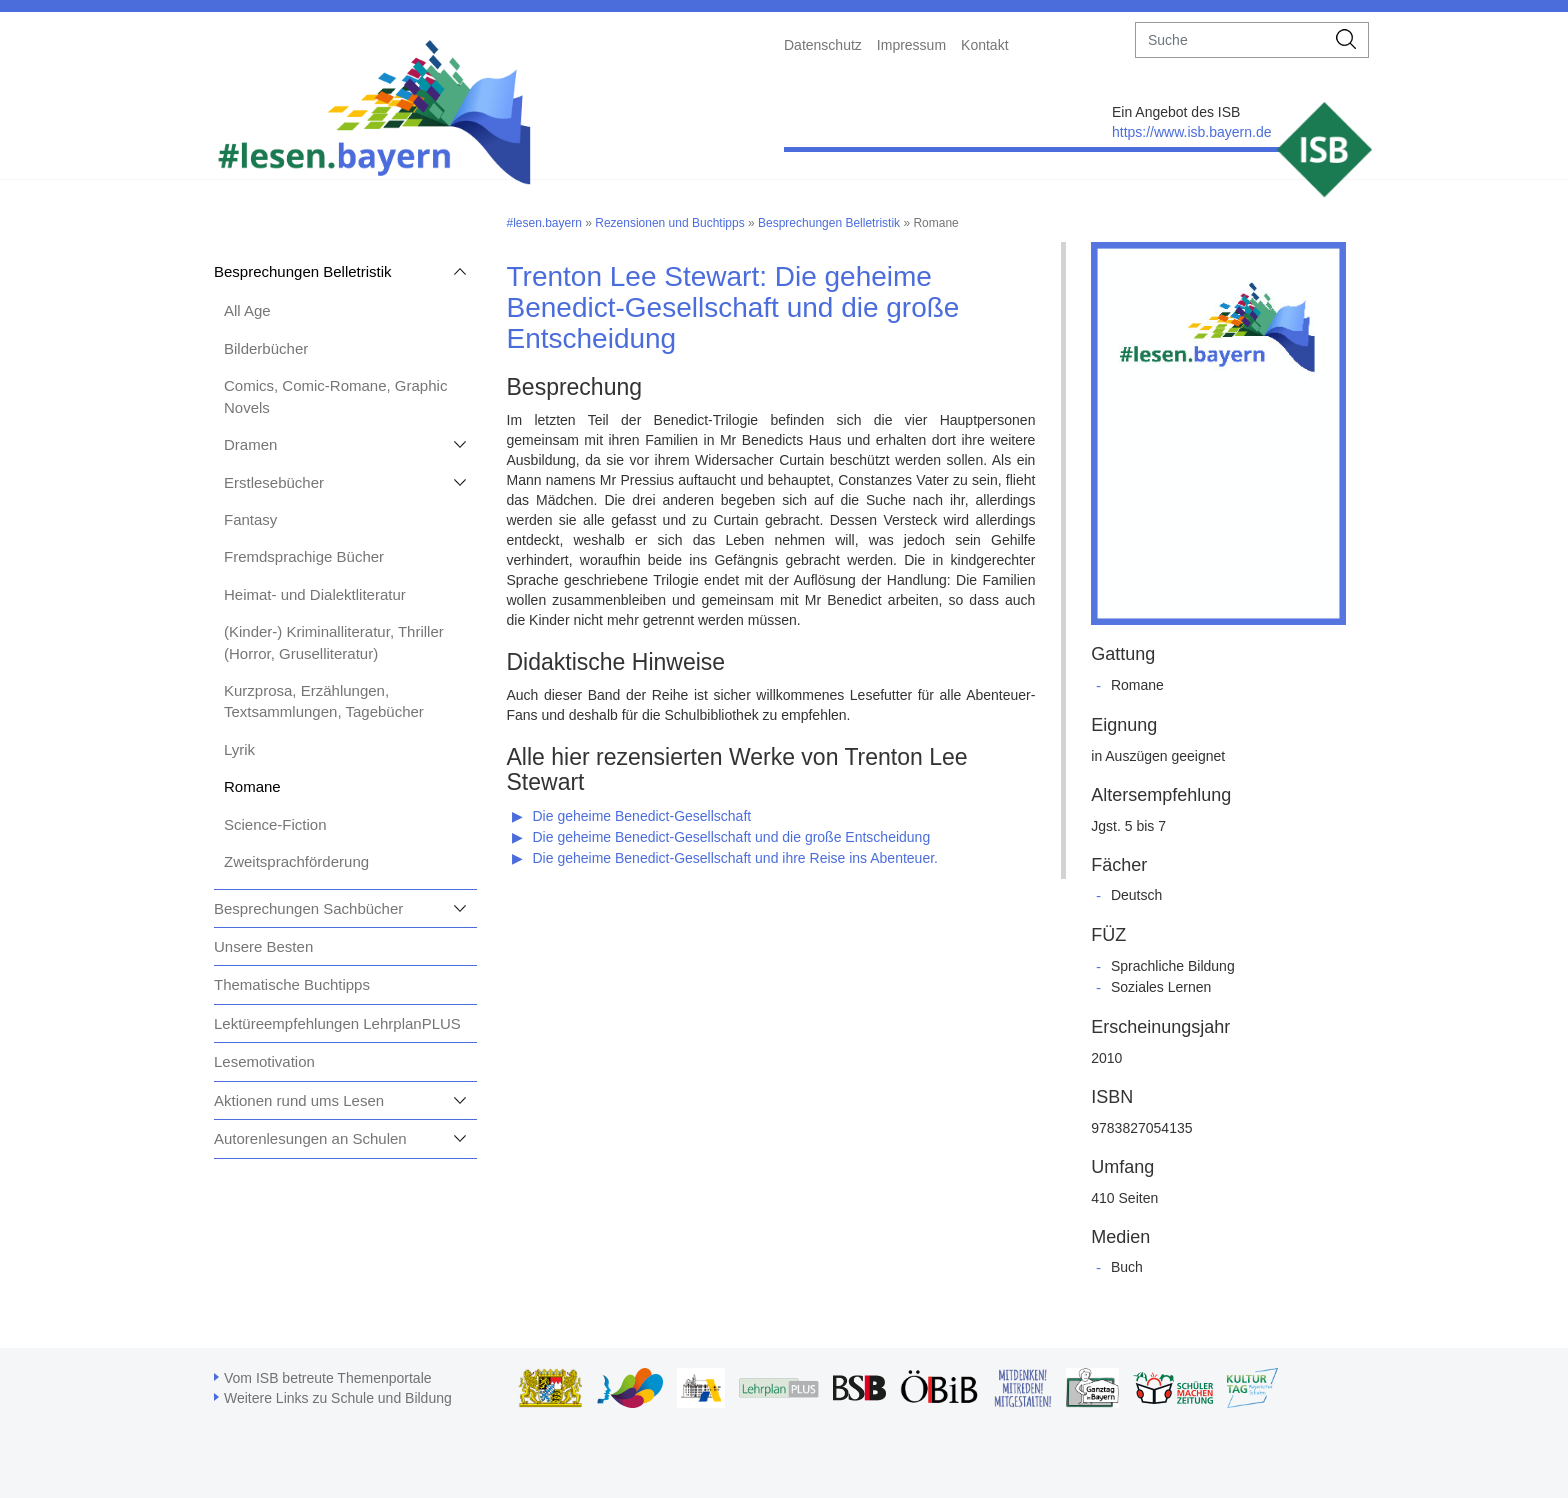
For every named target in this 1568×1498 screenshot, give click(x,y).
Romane (252, 786)
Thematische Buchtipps (292, 984)
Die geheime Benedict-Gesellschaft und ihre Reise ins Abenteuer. (735, 858)
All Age (247, 310)
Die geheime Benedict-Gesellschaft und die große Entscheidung (732, 837)
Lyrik (239, 749)
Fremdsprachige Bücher (304, 556)
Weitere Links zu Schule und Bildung (338, 1398)
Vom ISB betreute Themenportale (328, 1378)
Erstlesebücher (274, 482)
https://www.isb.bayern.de (1192, 132)
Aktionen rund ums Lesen (299, 1100)
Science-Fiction (275, 824)
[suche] (1230, 40)
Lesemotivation (264, 1061)
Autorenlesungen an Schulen (310, 1138)
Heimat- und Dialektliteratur (315, 594)
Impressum (911, 45)
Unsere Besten (263, 946)
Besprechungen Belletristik (303, 271)
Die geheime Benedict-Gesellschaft (642, 816)
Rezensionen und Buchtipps (669, 223)
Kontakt (984, 45)
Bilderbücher (266, 348)
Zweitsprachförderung (296, 861)
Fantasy (250, 519)
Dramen (250, 444)
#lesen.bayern (544, 223)
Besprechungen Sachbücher (308, 908)
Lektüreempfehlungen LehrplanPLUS (337, 1023)
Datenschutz (823, 45)
